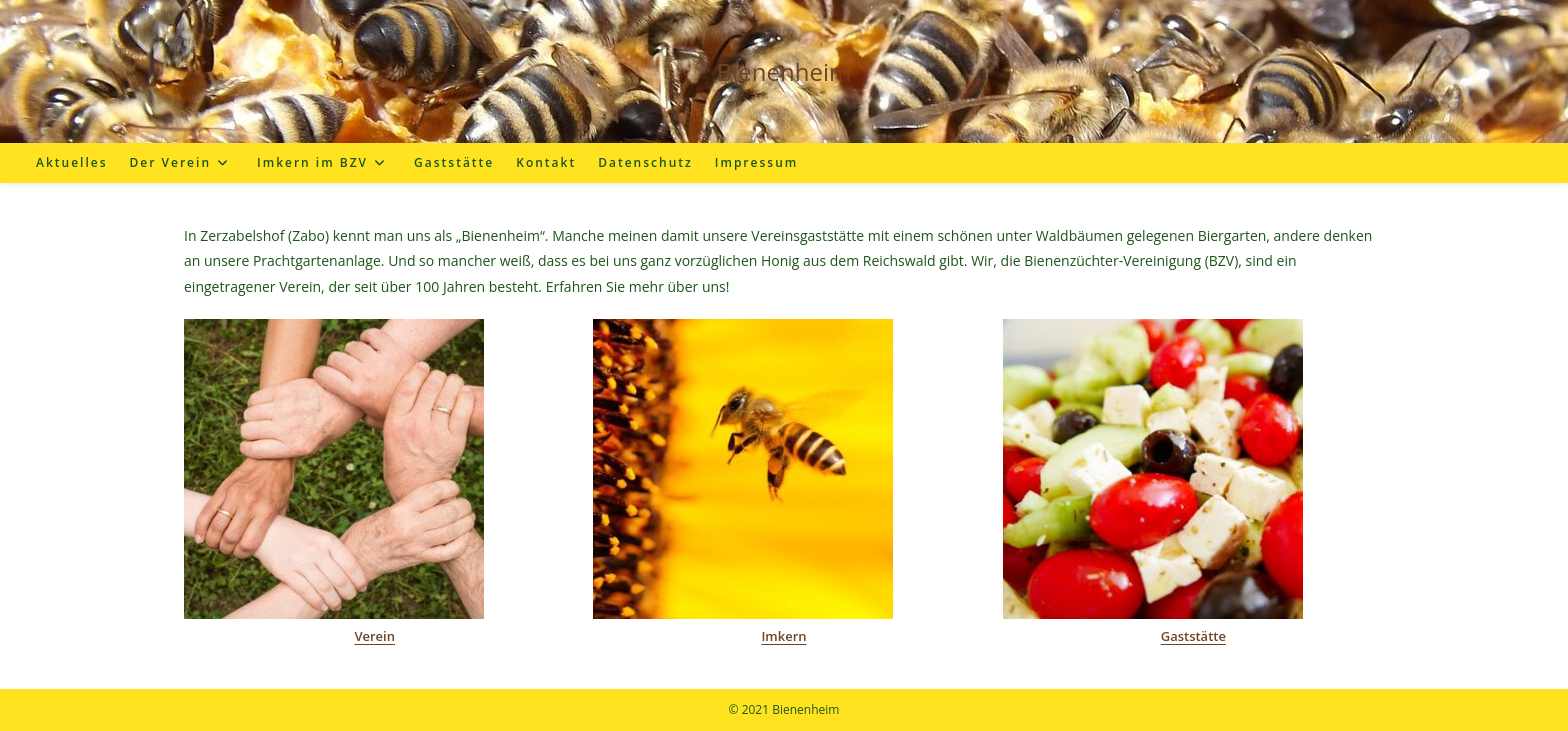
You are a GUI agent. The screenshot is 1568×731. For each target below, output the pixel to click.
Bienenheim (784, 71)
